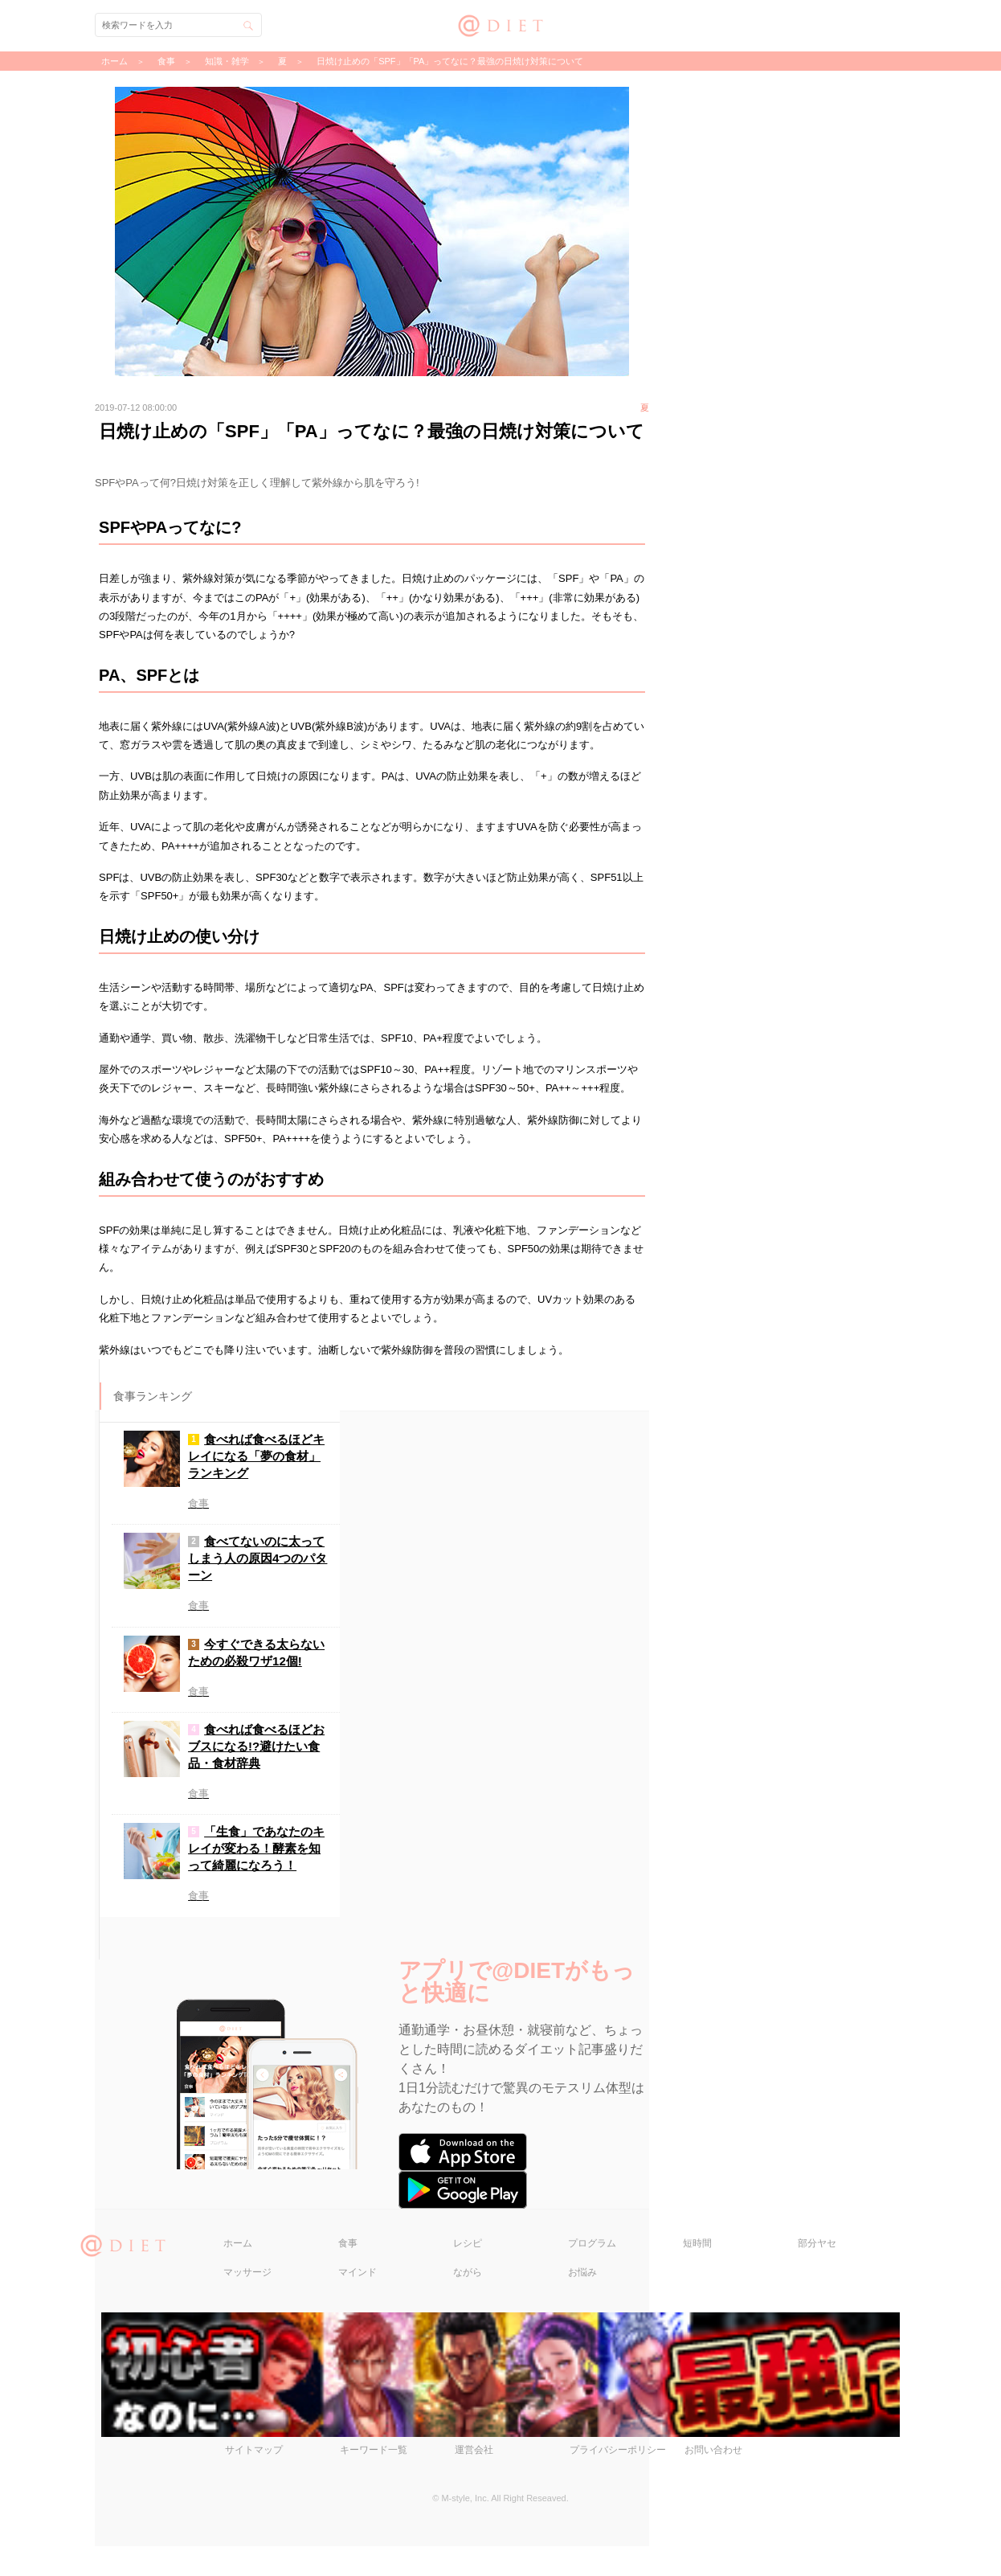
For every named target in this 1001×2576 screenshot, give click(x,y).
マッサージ (247, 2301)
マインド (357, 2301)
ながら (467, 2301)
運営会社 (474, 2479)
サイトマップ (254, 2479)
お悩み (582, 2301)
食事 (348, 2272)
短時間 (697, 2272)
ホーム (237, 2272)
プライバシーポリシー (618, 2479)
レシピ (467, 2272)
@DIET (501, 23)
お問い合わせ (713, 2479)
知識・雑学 (227, 61)
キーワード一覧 (373, 2479)
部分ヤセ (817, 2272)
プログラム (592, 2272)
